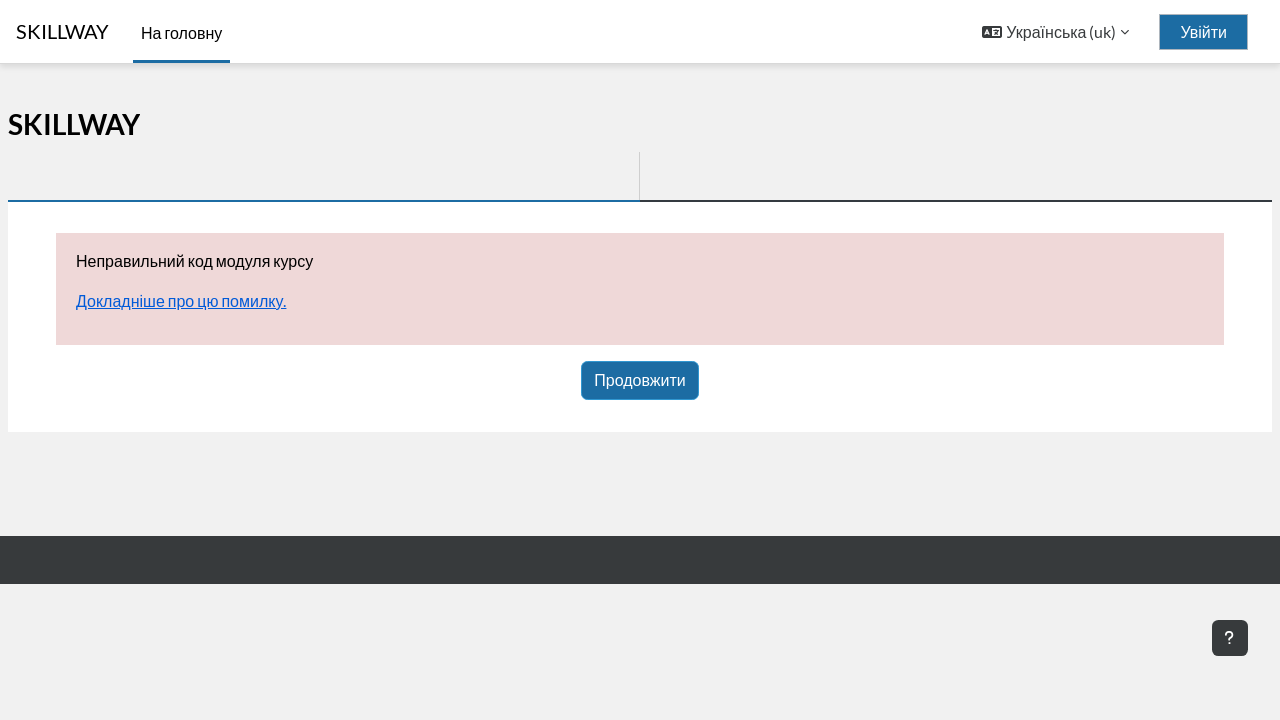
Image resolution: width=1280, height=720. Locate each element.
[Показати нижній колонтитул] (1230, 638)
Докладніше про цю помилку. (181, 300)
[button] (1055, 32)
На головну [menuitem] (181, 32)
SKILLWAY (62, 31)
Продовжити (639, 379)
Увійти (1203, 32)
